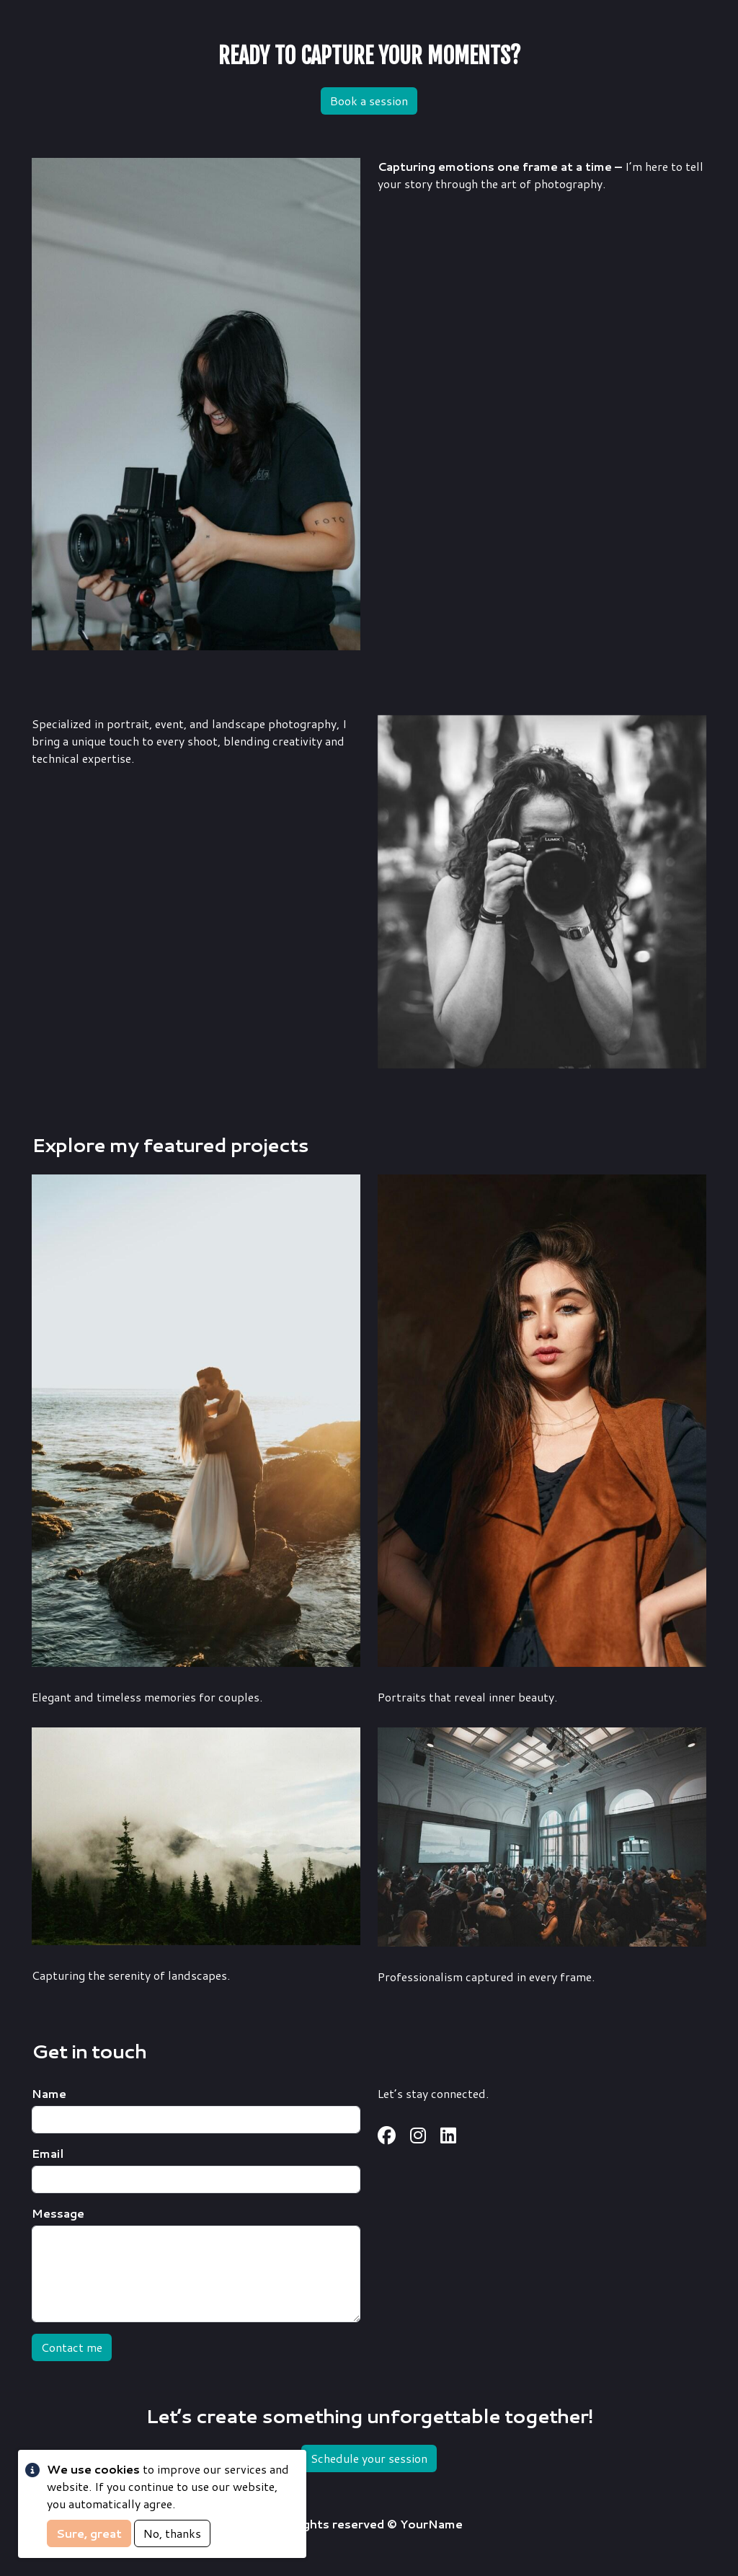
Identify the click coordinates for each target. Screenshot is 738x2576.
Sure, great (89, 2533)
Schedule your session (369, 2458)
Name (49, 2093)
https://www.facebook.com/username (387, 2136)
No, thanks (172, 2533)
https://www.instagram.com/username (418, 2136)
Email (47, 2153)
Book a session (369, 100)
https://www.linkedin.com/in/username (448, 2136)
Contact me (71, 2347)
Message (58, 2213)
